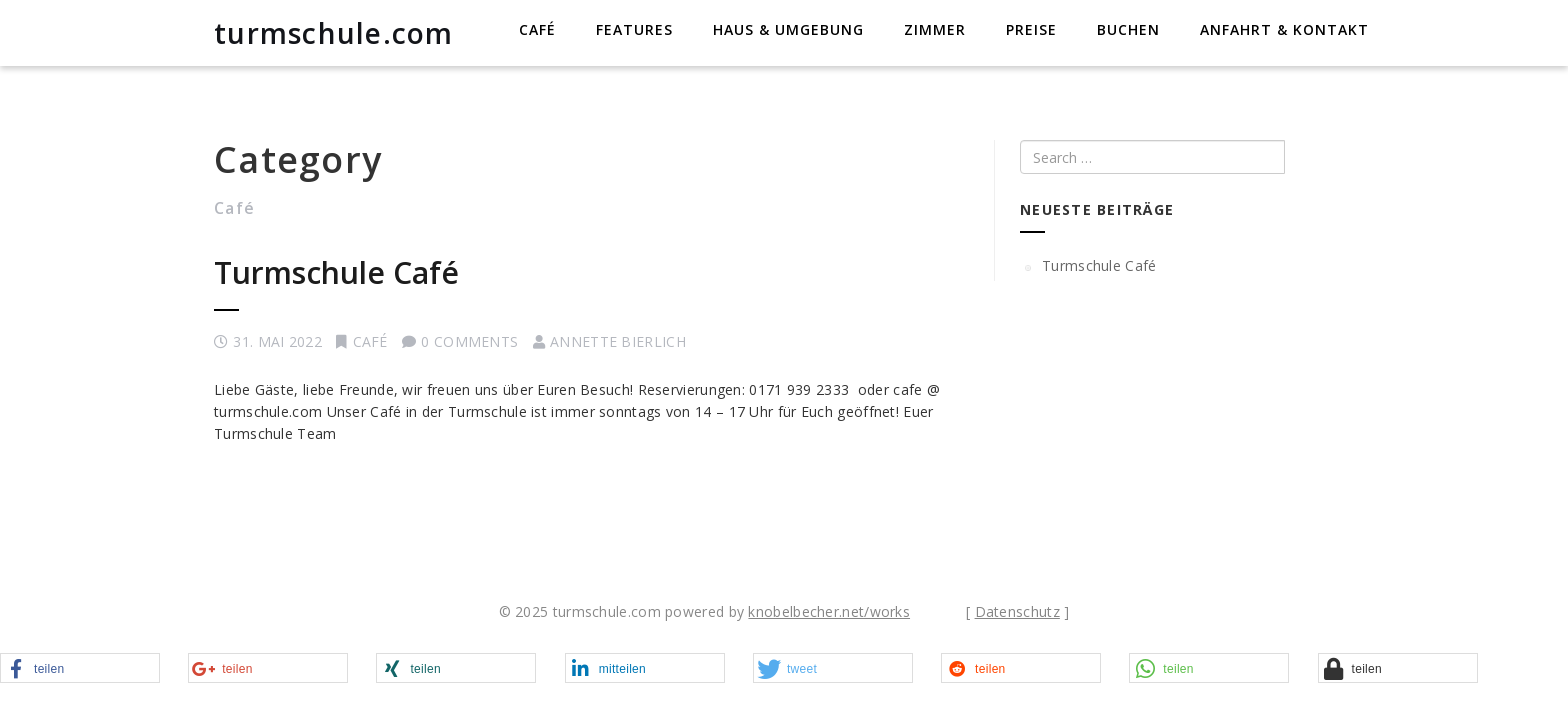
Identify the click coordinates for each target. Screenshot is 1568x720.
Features (634, 29)
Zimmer (935, 29)
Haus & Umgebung (788, 29)
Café (537, 29)
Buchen (1128, 29)
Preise (1031, 29)
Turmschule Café (336, 272)
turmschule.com (334, 33)
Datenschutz (1017, 611)
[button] (80, 669)
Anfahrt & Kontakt (1284, 29)
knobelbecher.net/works (829, 611)
